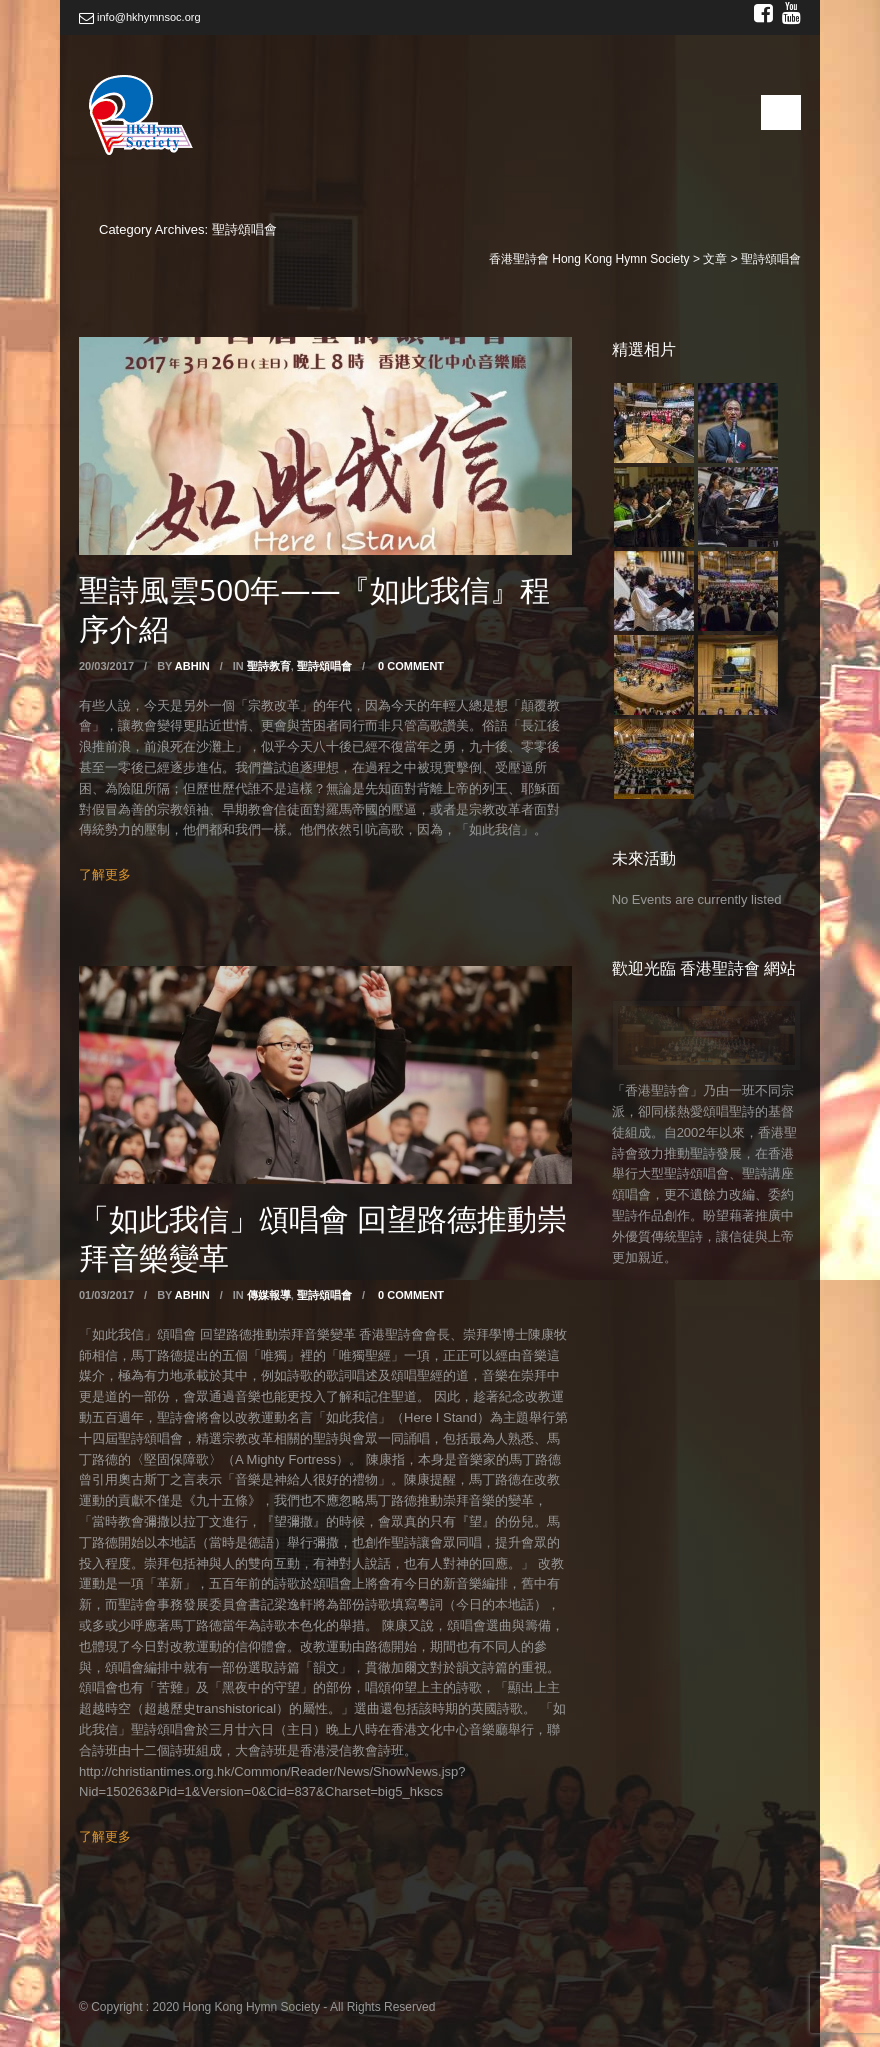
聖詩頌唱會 (324, 666)
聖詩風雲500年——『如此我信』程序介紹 (314, 609)
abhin (192, 666)
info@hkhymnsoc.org (140, 17)
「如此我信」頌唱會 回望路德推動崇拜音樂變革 (323, 1238)
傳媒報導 (269, 1295)
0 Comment (411, 666)
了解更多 (105, 874)
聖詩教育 (269, 666)
